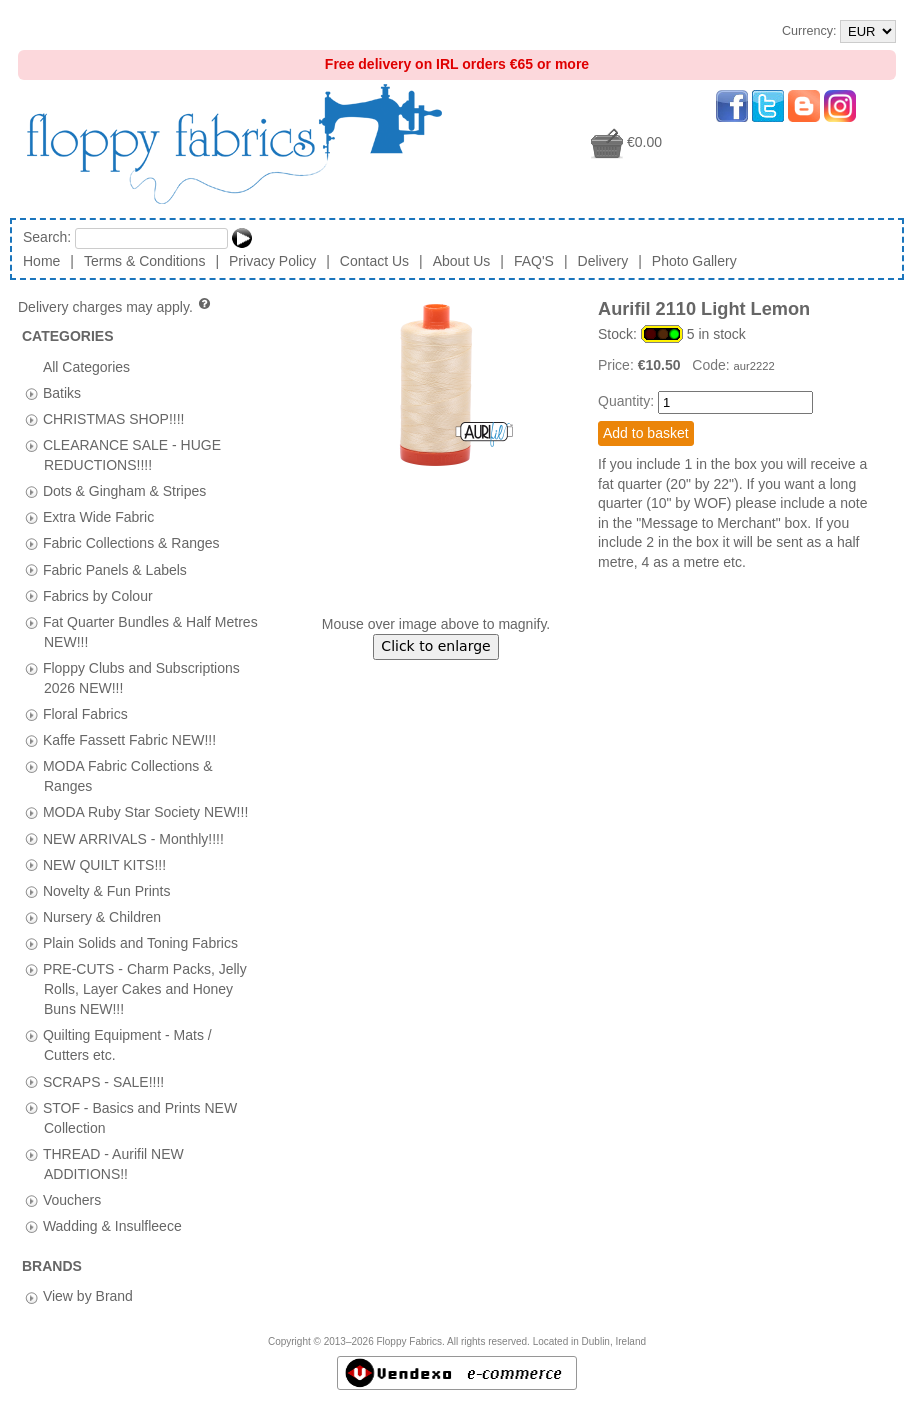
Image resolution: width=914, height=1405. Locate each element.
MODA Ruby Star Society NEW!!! (145, 812)
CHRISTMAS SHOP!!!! (114, 418)
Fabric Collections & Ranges (131, 543)
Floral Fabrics (85, 714)
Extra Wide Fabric (98, 517)
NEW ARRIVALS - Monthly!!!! (133, 838)
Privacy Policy (272, 261)
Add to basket (646, 433)
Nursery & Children (102, 916)
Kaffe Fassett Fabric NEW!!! (129, 740)
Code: (712, 365)
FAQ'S (534, 261)
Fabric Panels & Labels (115, 569)
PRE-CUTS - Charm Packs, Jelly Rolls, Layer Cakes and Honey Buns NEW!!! (145, 989)
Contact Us (374, 261)
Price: (618, 365)
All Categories (86, 366)
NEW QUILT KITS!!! (104, 864)
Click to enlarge (435, 646)
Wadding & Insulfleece (112, 1226)
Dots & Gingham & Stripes (124, 491)
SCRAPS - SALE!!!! (103, 1081)
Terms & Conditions (144, 261)
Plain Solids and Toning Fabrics (140, 942)
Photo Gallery (694, 261)
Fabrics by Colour (98, 595)
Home (41, 261)
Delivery (603, 261)
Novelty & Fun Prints (107, 890)
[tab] (31, 393)
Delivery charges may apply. (115, 307)
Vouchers (72, 1199)
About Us (462, 261)
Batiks (62, 392)
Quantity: (626, 401)
